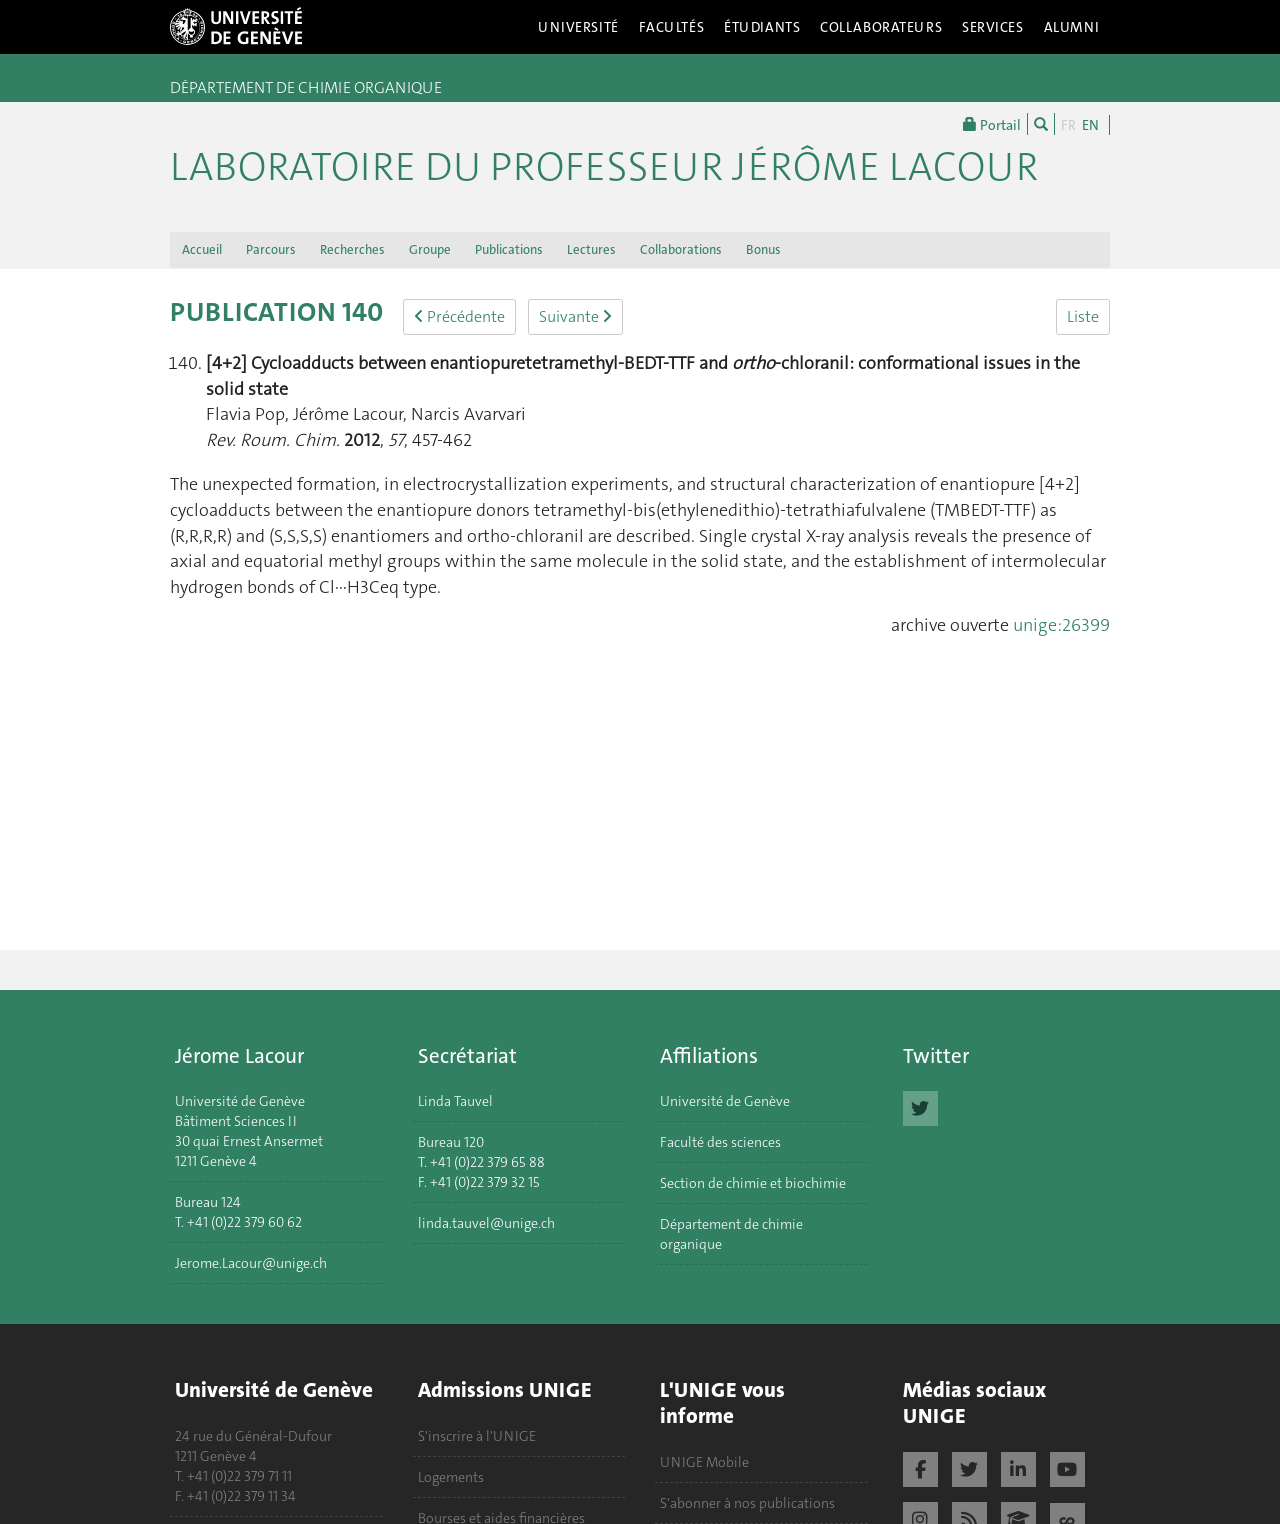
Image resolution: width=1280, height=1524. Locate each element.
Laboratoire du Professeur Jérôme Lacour (604, 167)
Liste (1083, 316)
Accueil (202, 249)
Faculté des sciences (720, 1142)
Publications (509, 249)
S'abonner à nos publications (747, 1503)
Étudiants (762, 27)
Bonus (763, 249)
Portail (992, 124)
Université (578, 27)
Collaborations (681, 249)
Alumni (1072, 27)
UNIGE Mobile (704, 1462)
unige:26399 (1061, 625)
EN (1090, 125)
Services (993, 27)
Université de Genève (725, 1101)
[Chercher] (1041, 124)
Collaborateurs (881, 27)
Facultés (672, 27)
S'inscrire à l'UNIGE (477, 1436)
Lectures (591, 249)
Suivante (575, 316)
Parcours (271, 249)
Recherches (352, 249)
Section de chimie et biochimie (753, 1183)
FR (1068, 125)
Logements (451, 1477)
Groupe (430, 249)
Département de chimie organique (731, 1234)
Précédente (459, 316)
